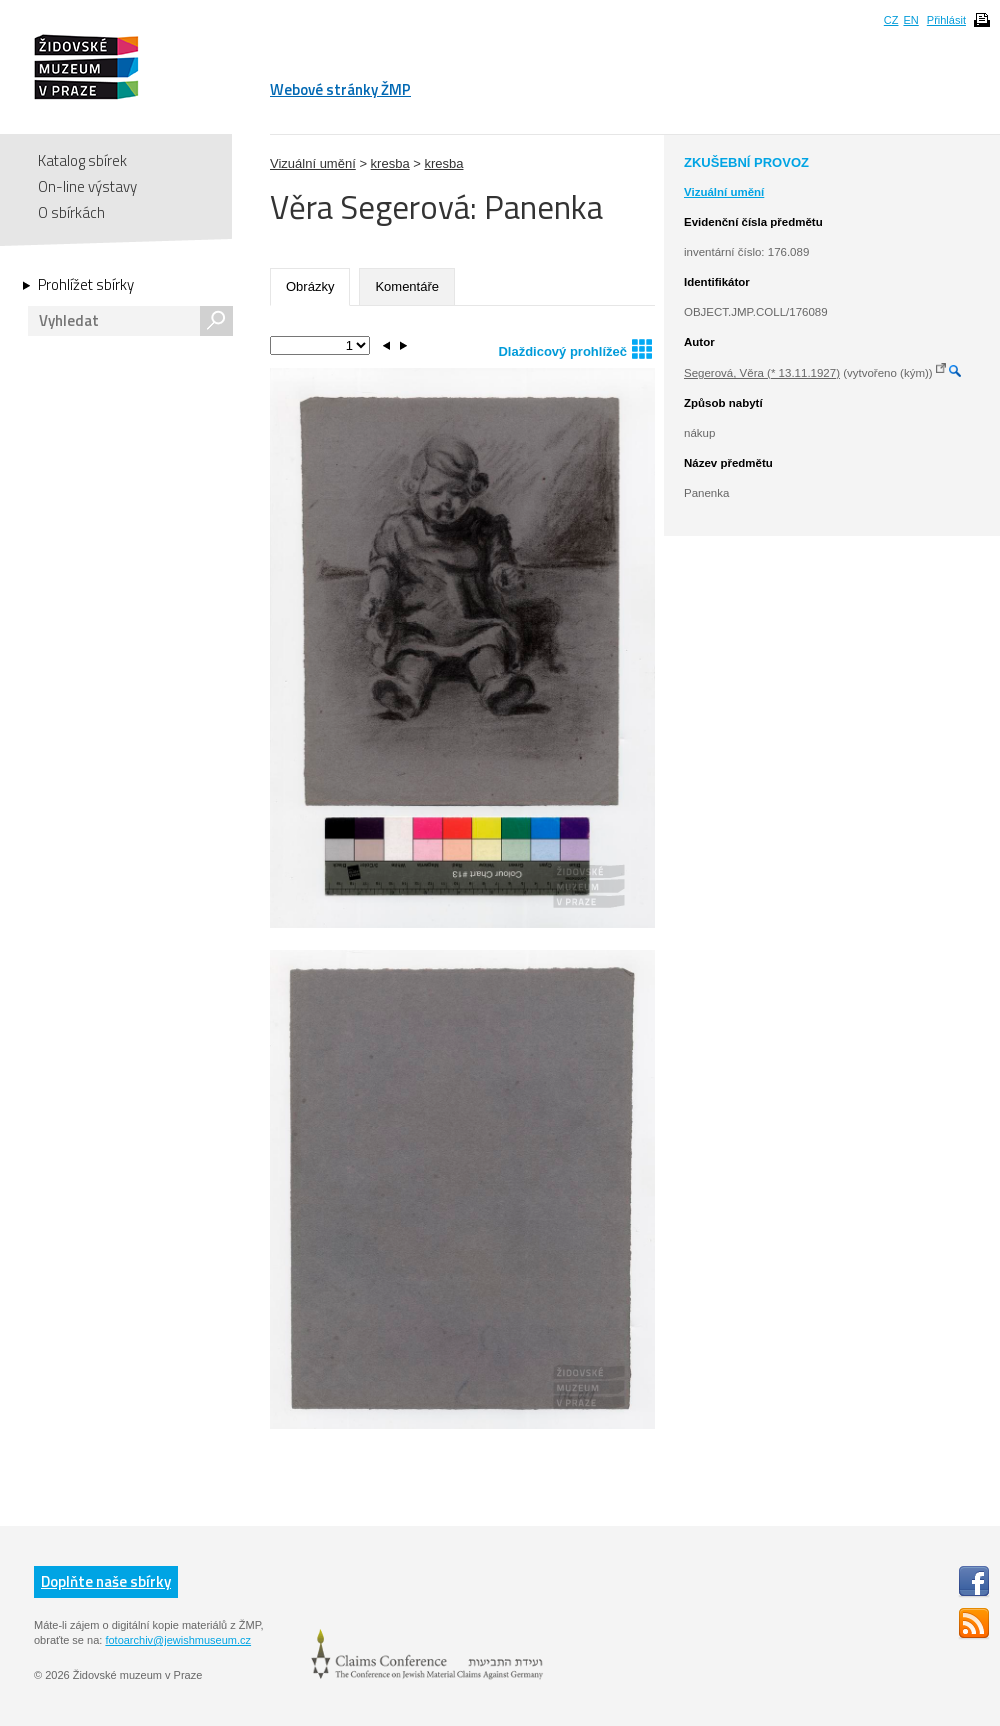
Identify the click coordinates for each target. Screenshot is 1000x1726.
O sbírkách (71, 212)
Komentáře (407, 286)
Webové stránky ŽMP (340, 89)
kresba (390, 163)
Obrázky (310, 286)
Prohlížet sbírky (86, 285)
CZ (891, 20)
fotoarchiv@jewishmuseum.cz (178, 1640)
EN (910, 20)
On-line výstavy (87, 186)
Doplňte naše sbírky (106, 1581)
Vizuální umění (313, 163)
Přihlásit (946, 20)
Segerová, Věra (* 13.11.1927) (762, 373)
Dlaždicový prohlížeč (575, 348)
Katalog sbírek (82, 160)
